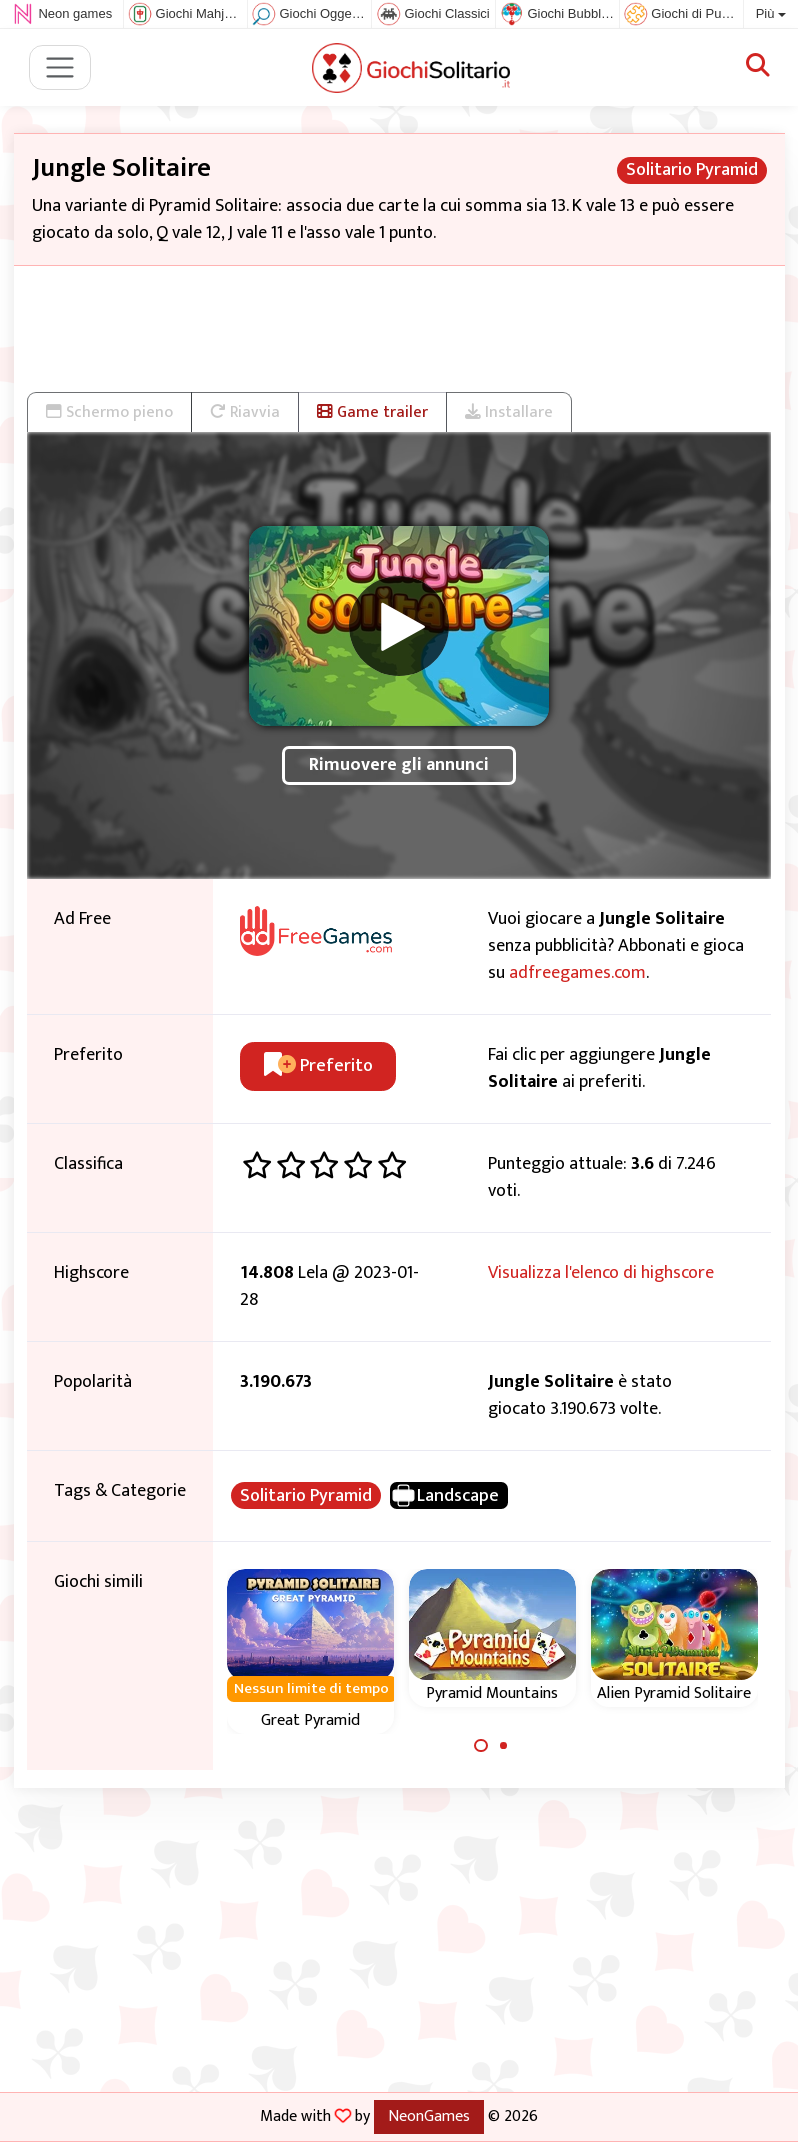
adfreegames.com (577, 973)
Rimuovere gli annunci (399, 765)
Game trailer (372, 412)
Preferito (318, 1066)
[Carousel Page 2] (504, 1746)
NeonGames (429, 2116)
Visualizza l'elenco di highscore (601, 1273)
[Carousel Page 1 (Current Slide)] (481, 1746)
